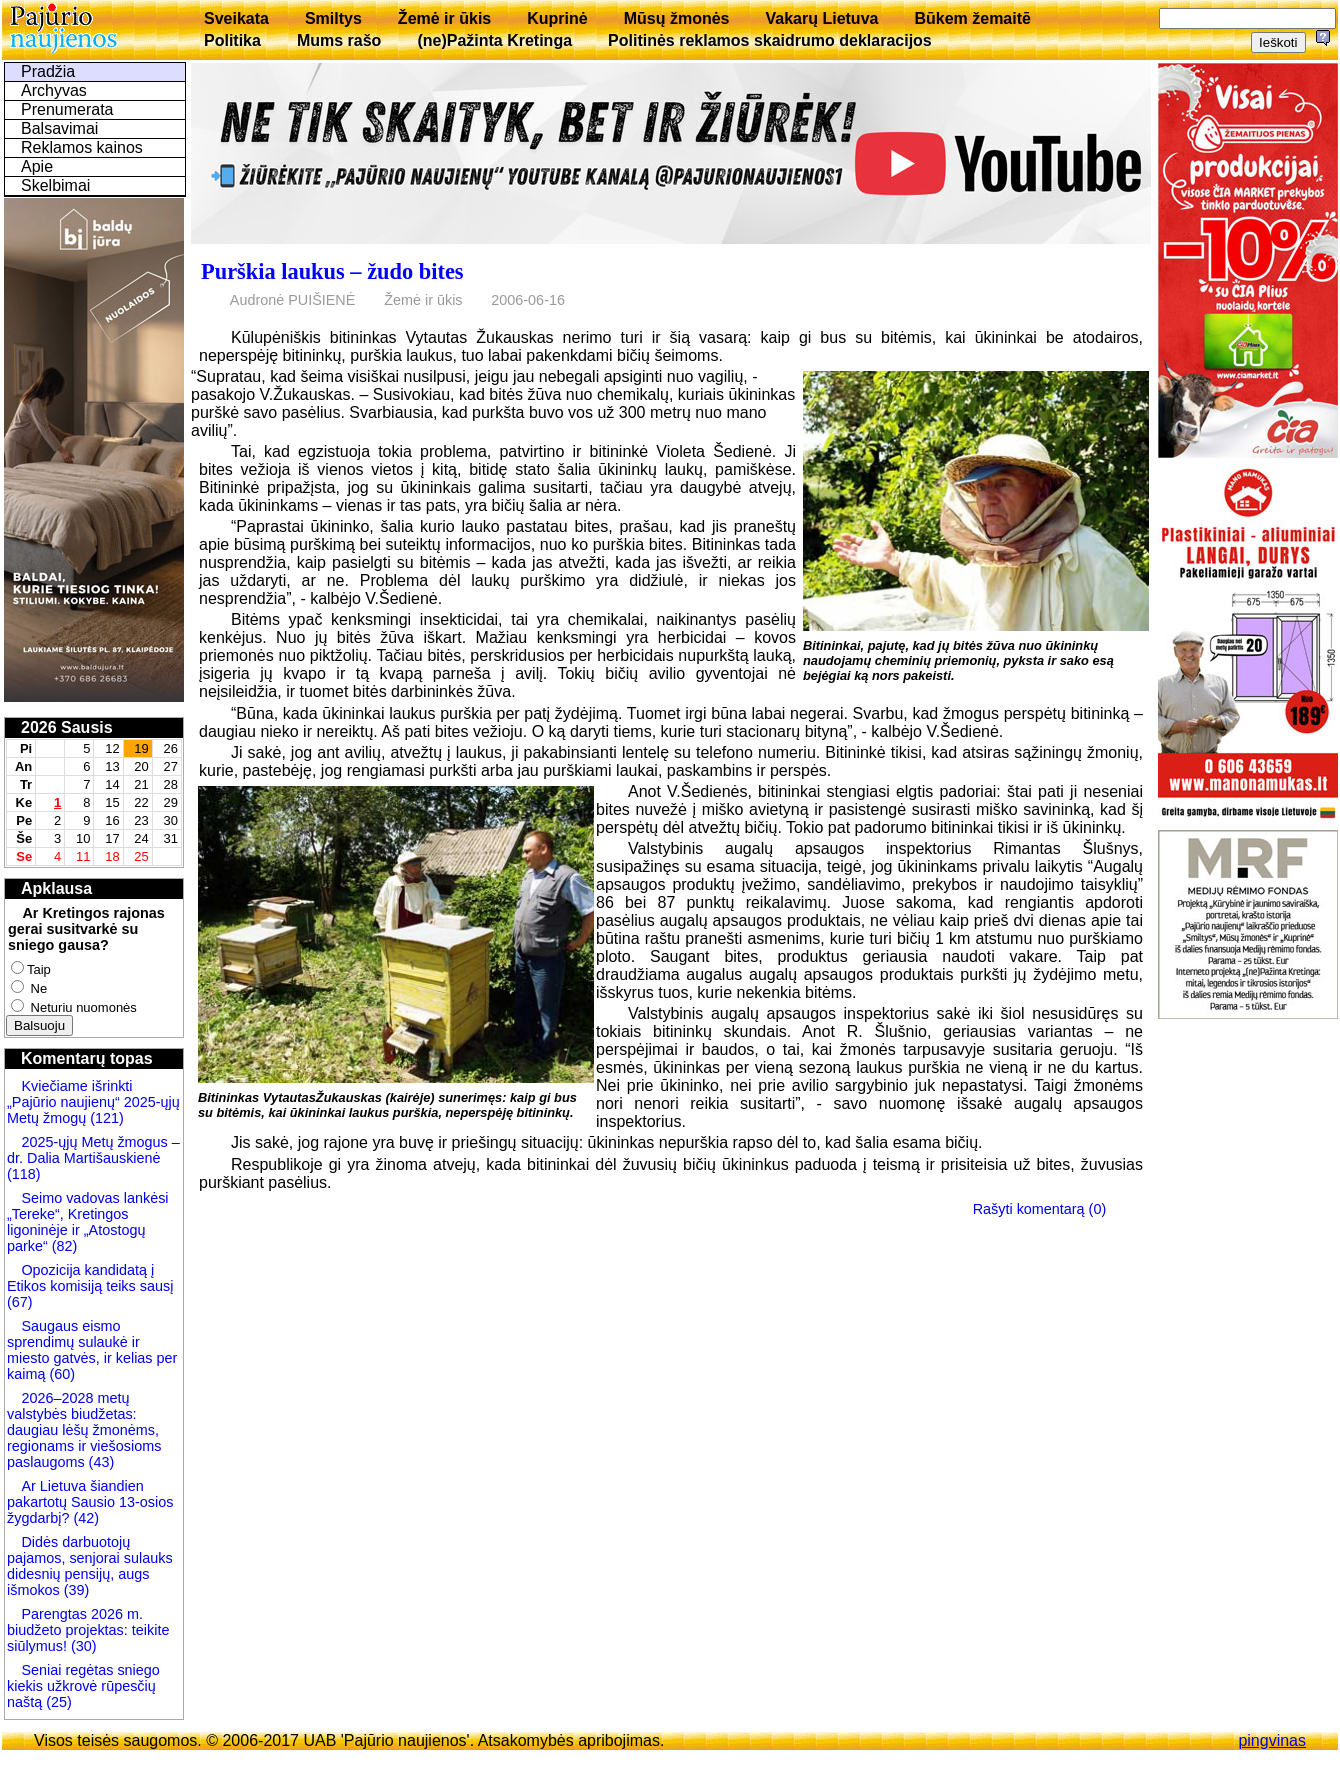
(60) (60, 1374)
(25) (57, 1702)
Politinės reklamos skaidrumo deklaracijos (770, 40)
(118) (24, 1174)
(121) (107, 1118)
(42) (84, 1518)
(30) (82, 1646)
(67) (20, 1302)
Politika (232, 40)
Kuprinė (557, 18)
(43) (100, 1462)
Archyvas (54, 90)
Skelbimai (55, 185)
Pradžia (48, 71)
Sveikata (236, 18)
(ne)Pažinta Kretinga (494, 40)
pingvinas (1272, 1740)
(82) (65, 1246)
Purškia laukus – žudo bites (332, 271)
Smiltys (333, 18)
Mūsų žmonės (677, 18)
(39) (75, 1590)
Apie (37, 166)
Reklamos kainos (82, 147)
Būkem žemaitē (972, 18)
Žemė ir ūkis (444, 18)
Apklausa (56, 888)
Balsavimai (59, 128)
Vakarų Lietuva (821, 18)
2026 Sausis (67, 727)
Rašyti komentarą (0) (1040, 1209)
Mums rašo (339, 40)
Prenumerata (67, 109)
